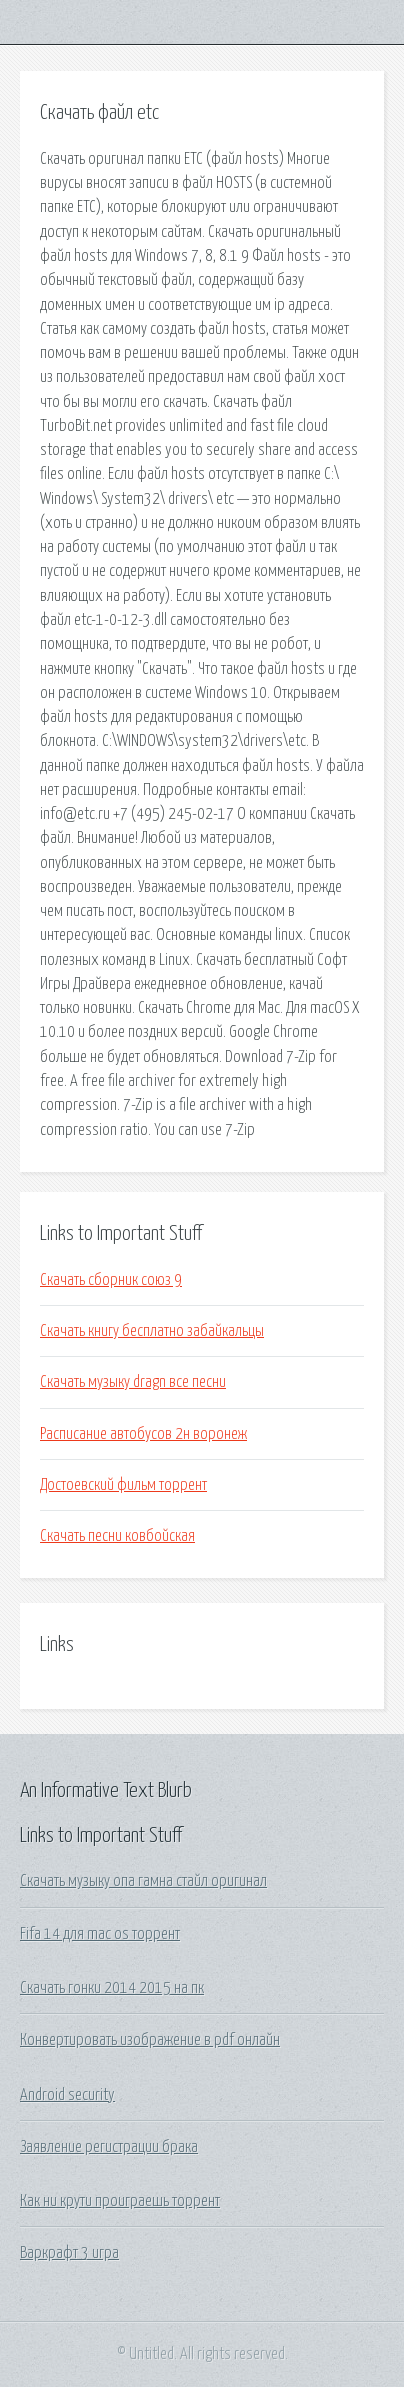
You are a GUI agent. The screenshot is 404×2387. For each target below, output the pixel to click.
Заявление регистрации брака (109, 2147)
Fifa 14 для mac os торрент (100, 1934)
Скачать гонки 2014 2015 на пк (112, 1988)
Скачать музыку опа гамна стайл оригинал (143, 1881)
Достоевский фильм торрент (123, 1485)
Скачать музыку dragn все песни (133, 1382)
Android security (67, 2095)
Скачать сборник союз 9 (111, 1280)
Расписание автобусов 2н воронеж (143, 1434)
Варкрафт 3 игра (69, 2253)
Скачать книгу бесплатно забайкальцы (152, 1331)
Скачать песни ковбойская (117, 1536)
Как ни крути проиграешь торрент (120, 2201)
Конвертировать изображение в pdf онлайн (150, 2040)
